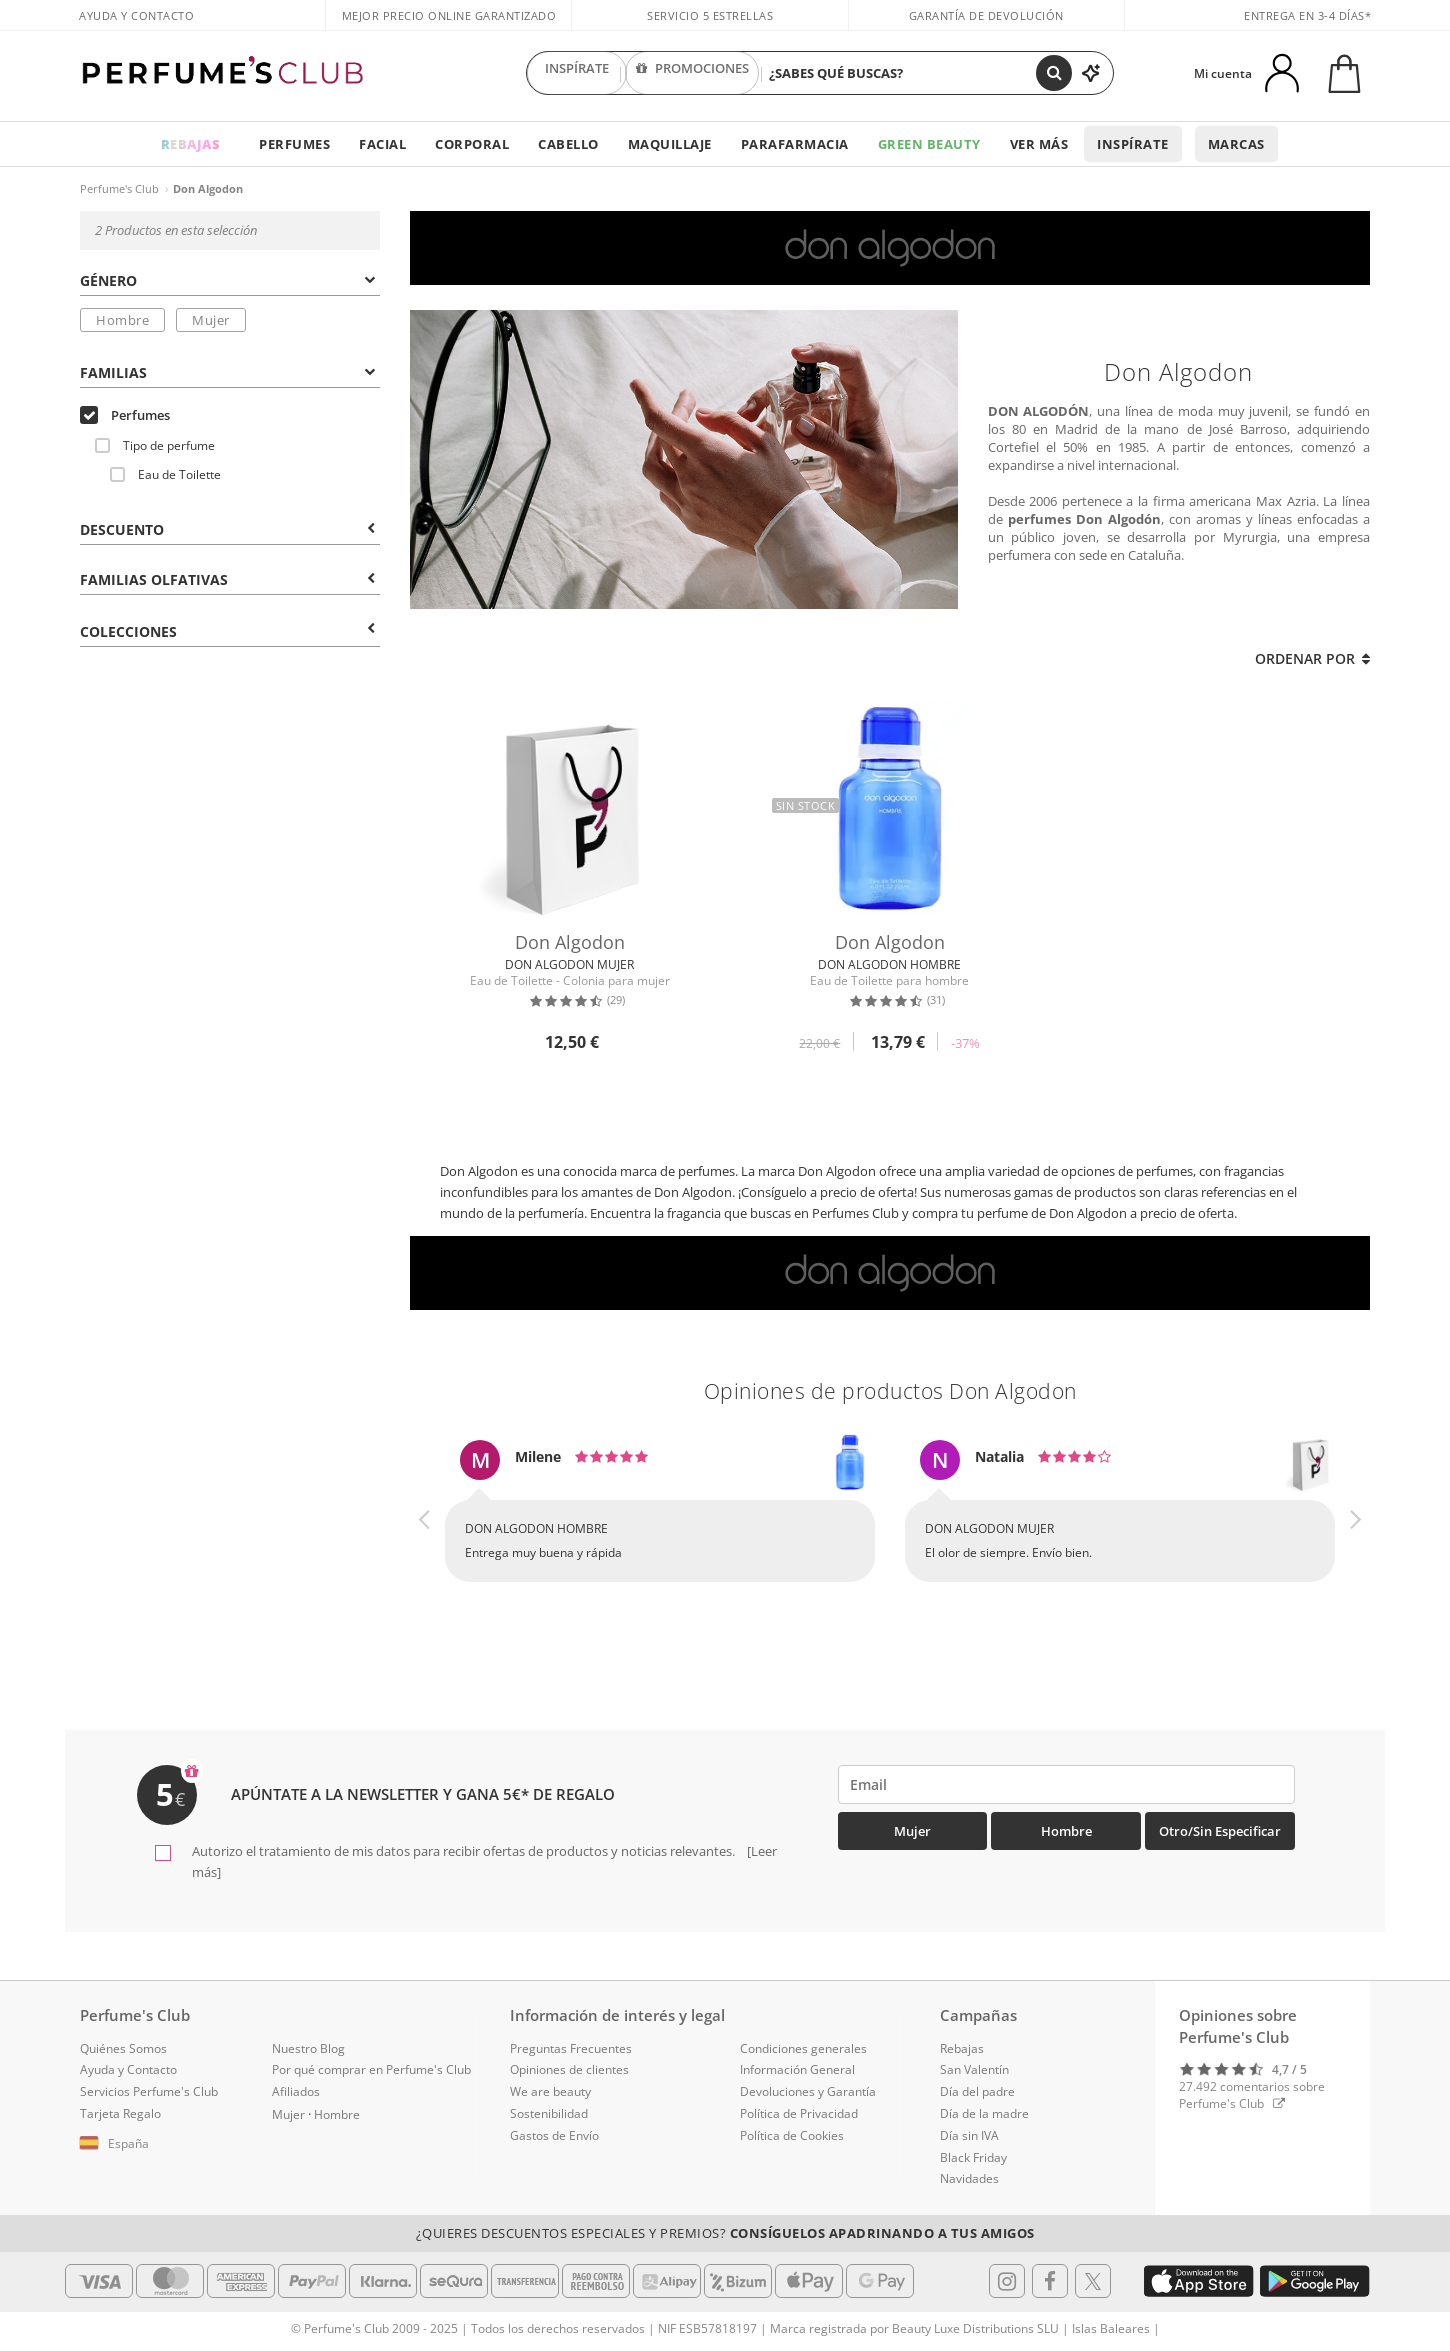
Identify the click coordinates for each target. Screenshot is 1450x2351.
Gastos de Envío (554, 2135)
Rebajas (962, 2048)
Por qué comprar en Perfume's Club (371, 2069)
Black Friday (973, 2157)
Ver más (1039, 144)
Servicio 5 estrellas (710, 15)
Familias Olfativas (227, 579)
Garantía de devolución (986, 15)
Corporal (472, 144)
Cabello (568, 144)
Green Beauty (929, 144)
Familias (227, 372)
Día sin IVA (969, 2135)
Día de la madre (984, 2113)
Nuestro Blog (308, 2048)
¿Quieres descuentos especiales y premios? (725, 2233)
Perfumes (294, 144)
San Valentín (974, 2069)
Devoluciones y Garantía (808, 2091)
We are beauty (550, 2091)
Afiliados (296, 2091)
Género (227, 280)
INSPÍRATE (577, 73)
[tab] (230, 279)
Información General (797, 2069)
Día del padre (977, 2091)
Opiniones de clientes (569, 2069)
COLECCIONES (227, 631)
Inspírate (1133, 144)
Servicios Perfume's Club (149, 2091)
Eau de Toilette (165, 474)
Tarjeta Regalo (120, 2113)
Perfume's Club (119, 188)
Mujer (211, 320)
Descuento (227, 529)
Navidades (969, 2178)
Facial (382, 144)
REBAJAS (191, 144)
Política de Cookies (792, 2135)
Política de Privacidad (799, 2113)
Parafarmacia (795, 144)
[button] (425, 1529)
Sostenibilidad (549, 2113)
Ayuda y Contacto (136, 15)
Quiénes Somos (123, 2048)
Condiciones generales (803, 2048)
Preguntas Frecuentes (571, 2048)
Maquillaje (670, 144)
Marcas (1236, 144)
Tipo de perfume (155, 445)
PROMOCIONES (692, 73)
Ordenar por (1312, 658)
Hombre (122, 320)
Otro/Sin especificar (1220, 1831)
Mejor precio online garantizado (449, 15)
